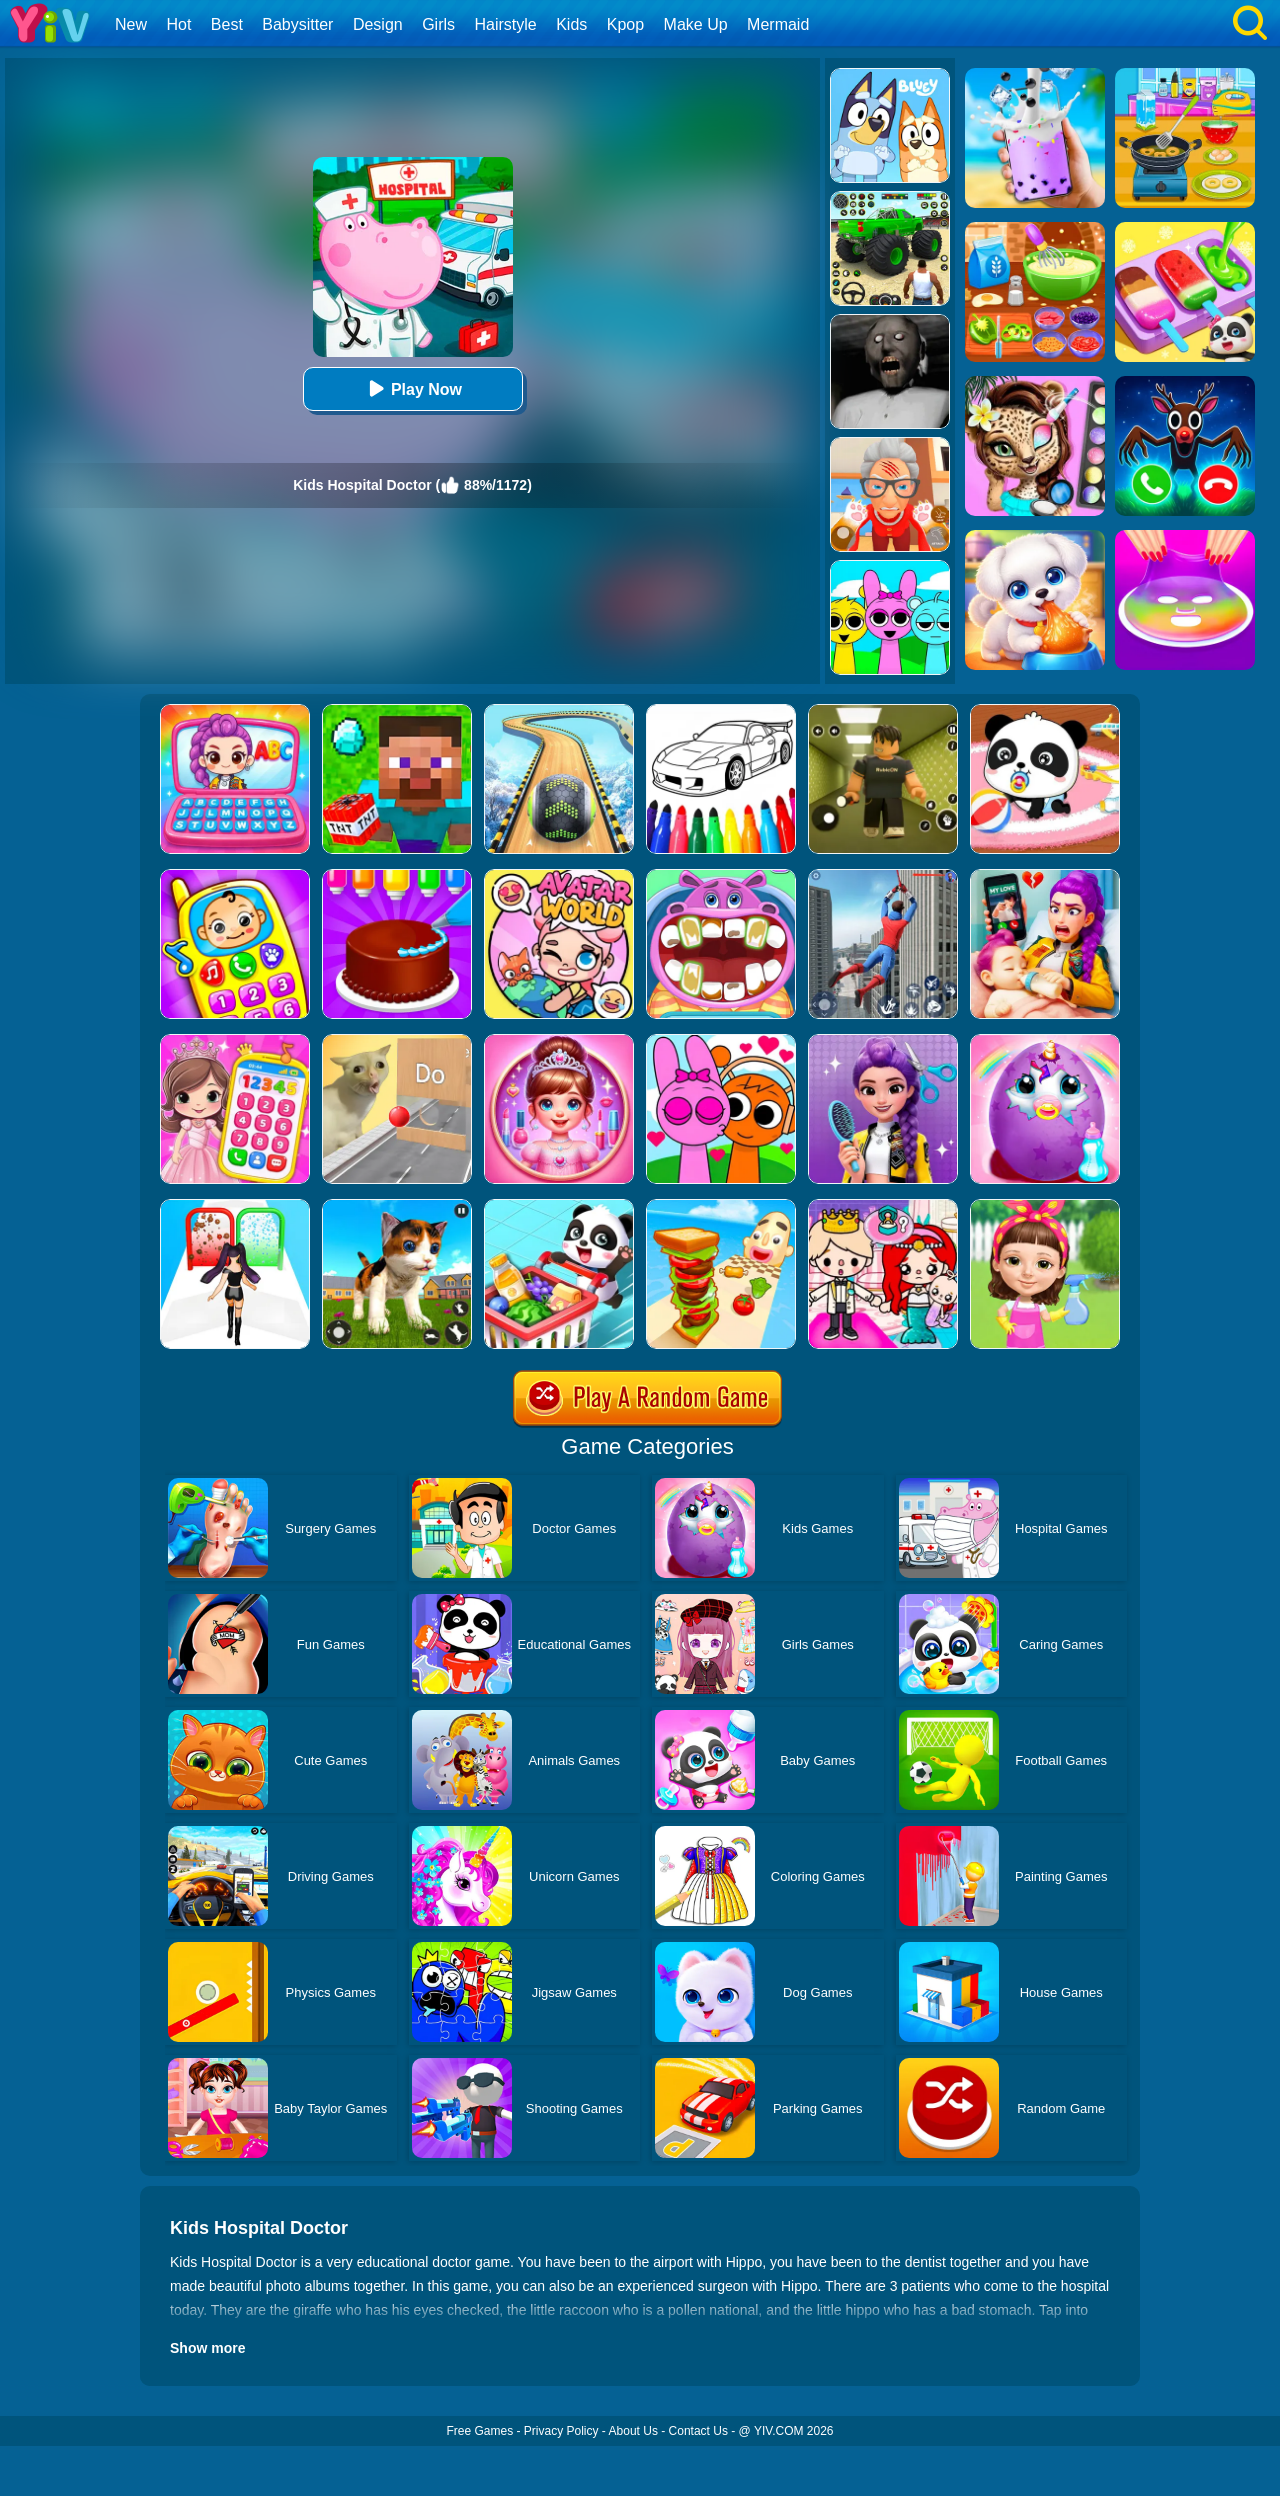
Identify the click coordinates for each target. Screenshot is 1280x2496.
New (131, 24)
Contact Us (698, 2431)
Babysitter (297, 24)
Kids (571, 24)
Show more (207, 2348)
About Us (633, 2431)
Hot (178, 24)
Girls (438, 24)
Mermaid (778, 24)
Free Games (479, 2431)
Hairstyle (506, 24)
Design (378, 24)
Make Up (696, 24)
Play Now (412, 388)
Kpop (625, 24)
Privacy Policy (561, 2431)
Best (227, 24)
